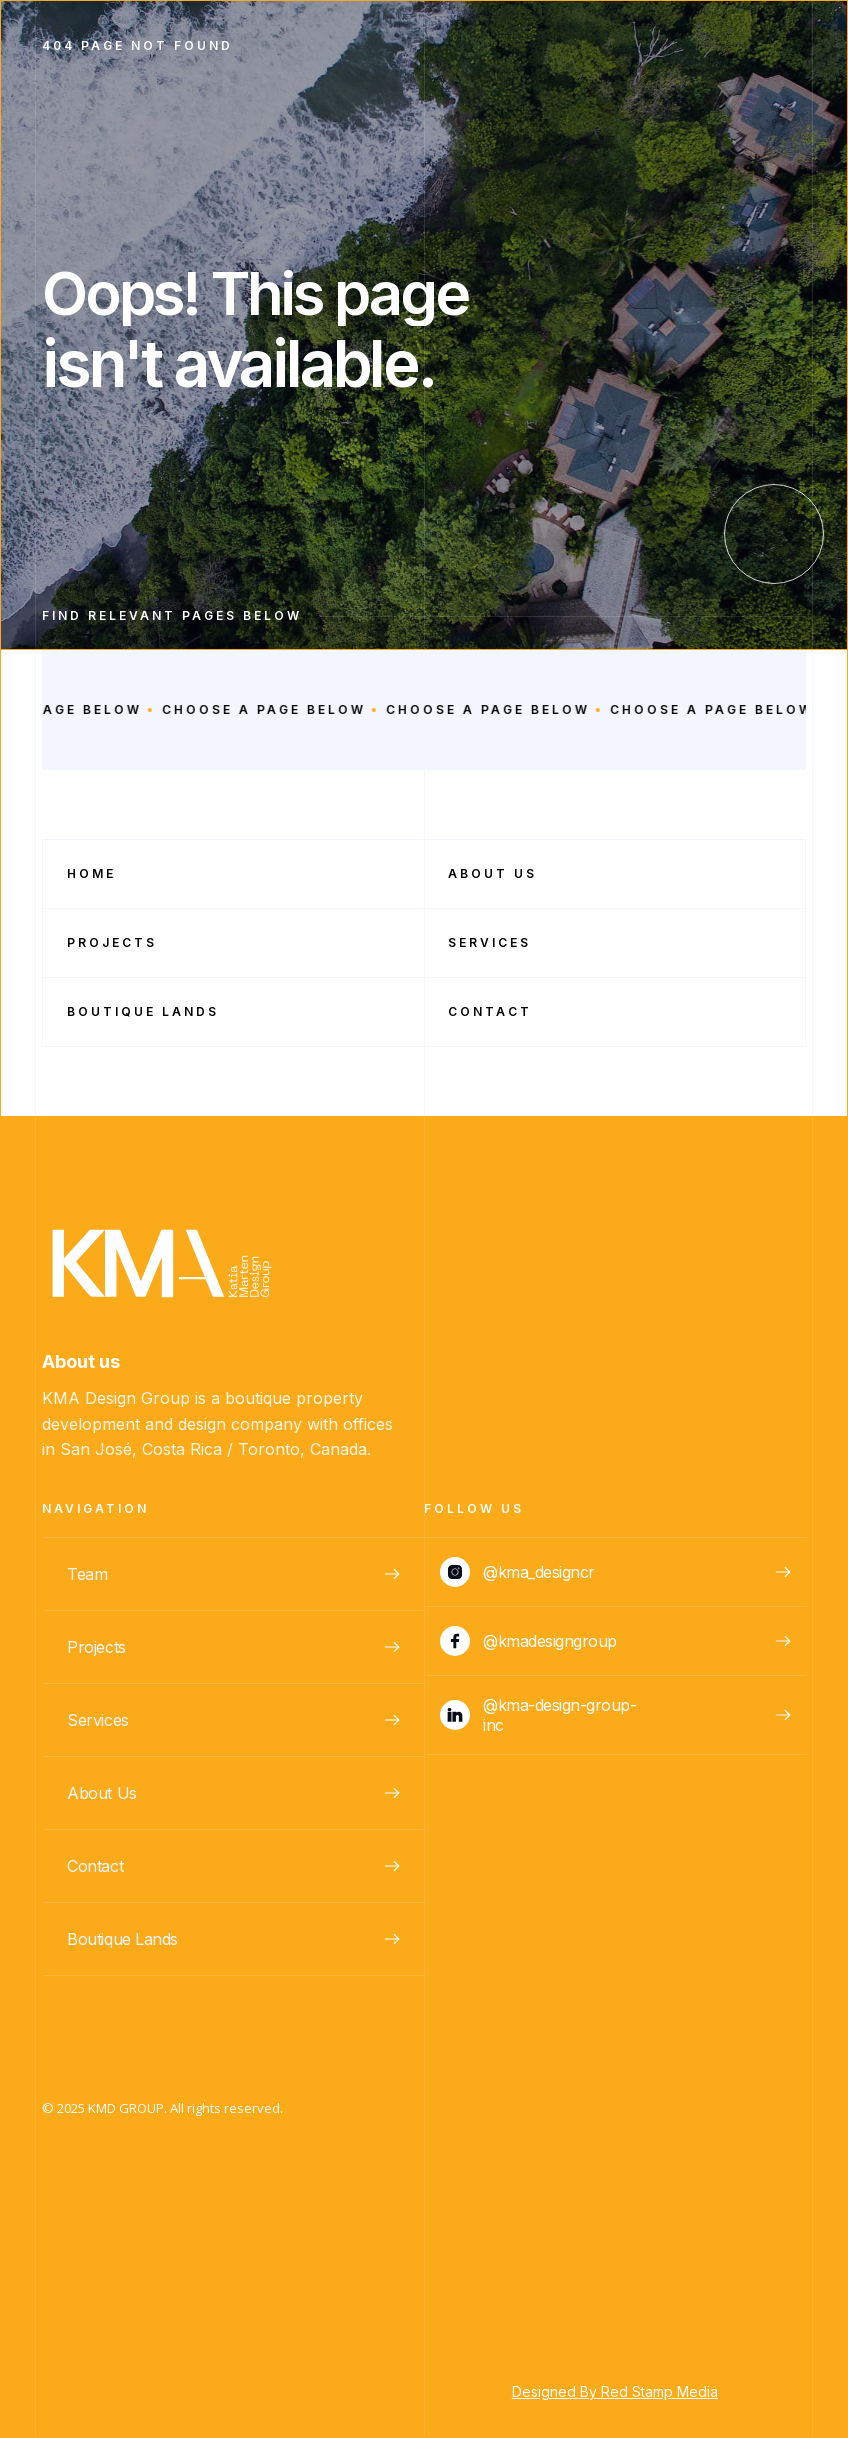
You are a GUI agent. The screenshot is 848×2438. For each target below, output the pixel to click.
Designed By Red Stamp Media (615, 2391)
